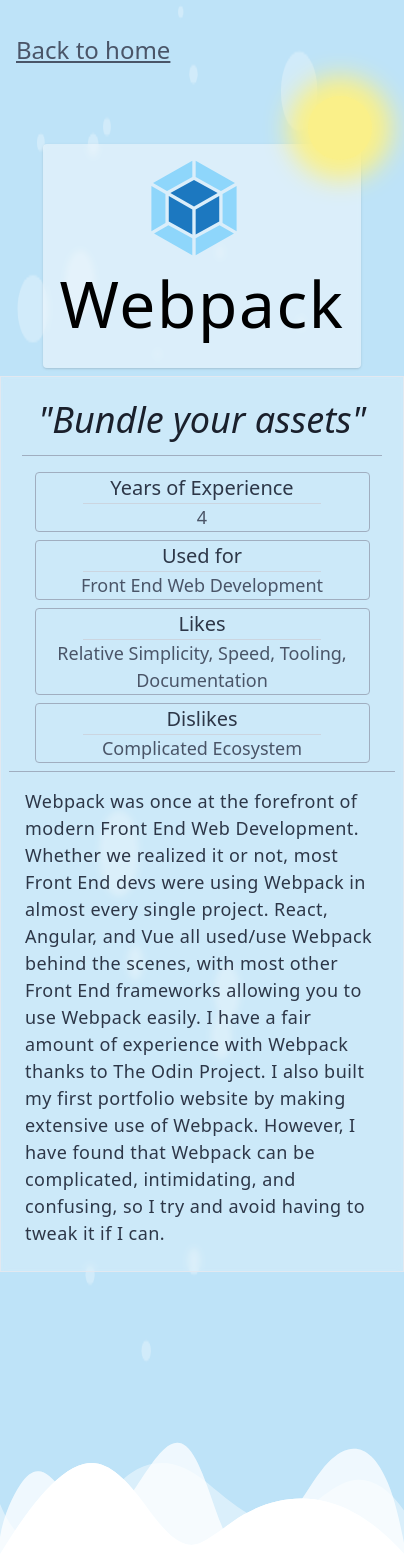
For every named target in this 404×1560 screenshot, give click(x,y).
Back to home (93, 49)
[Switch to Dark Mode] (340, 128)
